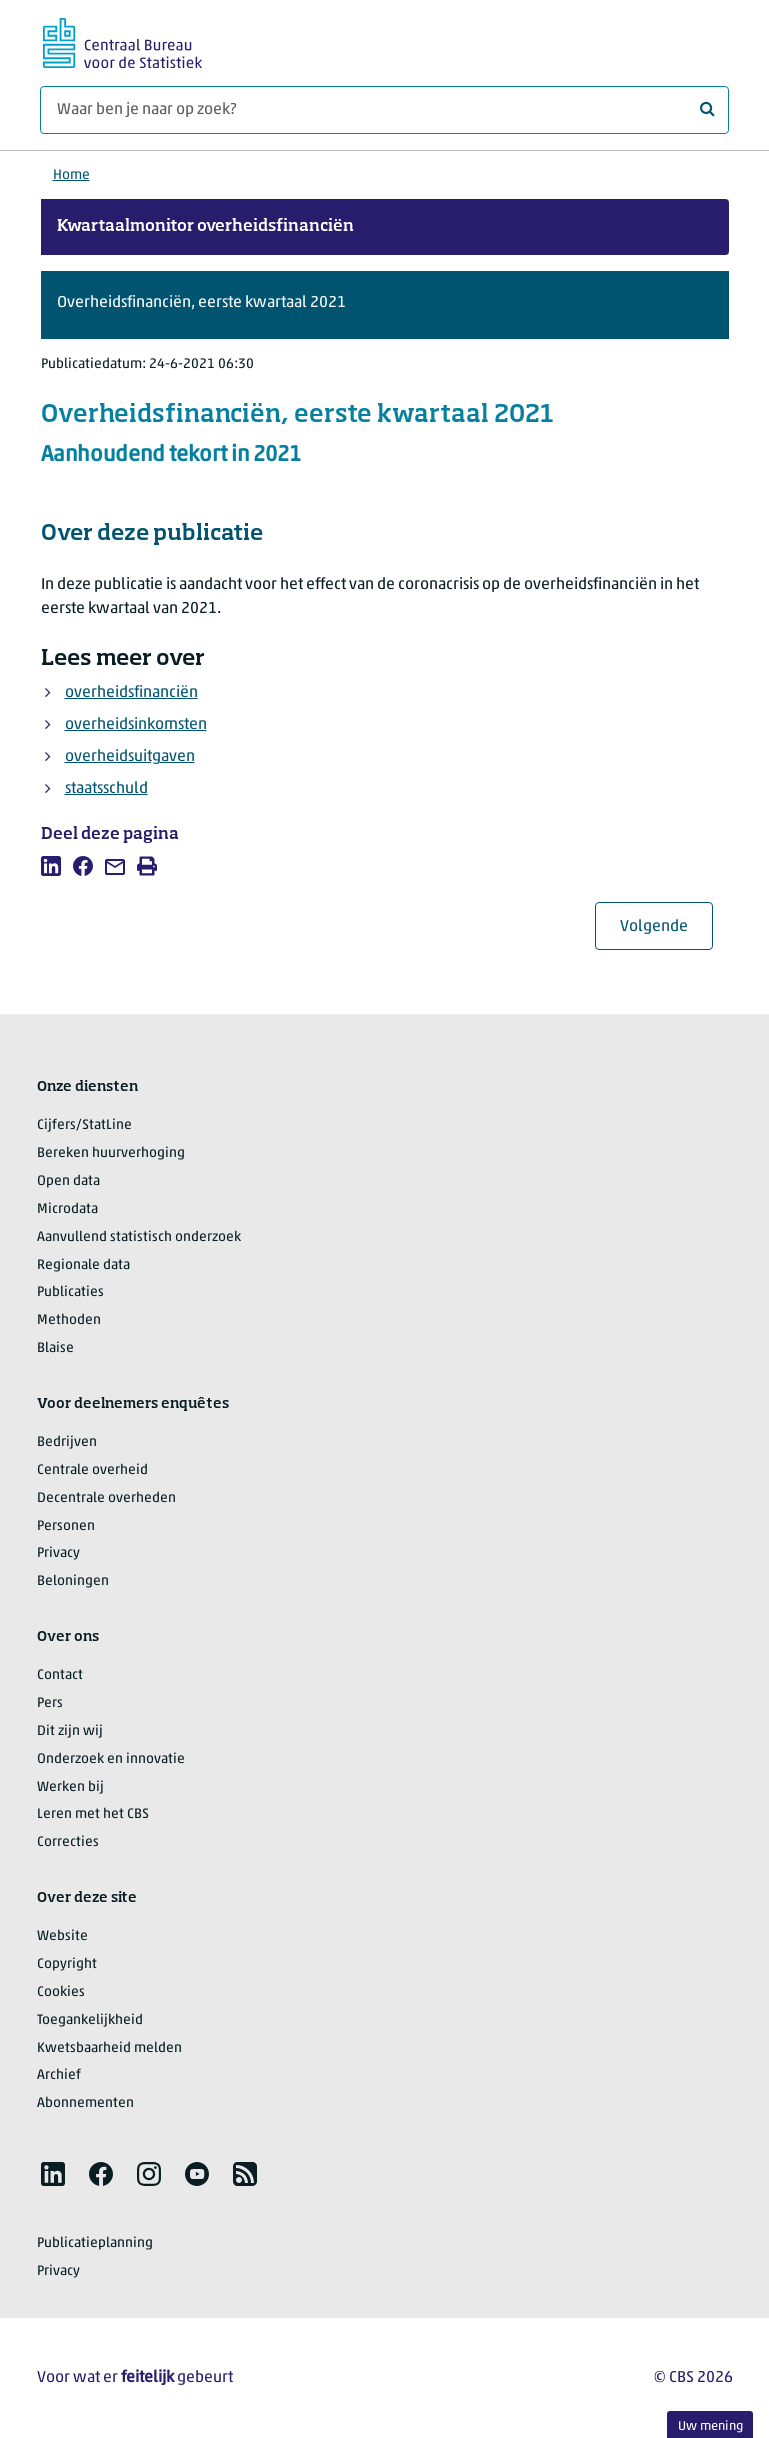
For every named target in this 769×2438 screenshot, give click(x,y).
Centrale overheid (92, 1470)
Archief (59, 2075)
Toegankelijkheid (90, 2020)
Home (71, 175)
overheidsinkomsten (136, 725)
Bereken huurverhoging (111, 1153)
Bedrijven (67, 1442)
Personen (66, 1526)
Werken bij (70, 1787)
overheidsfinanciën (131, 693)
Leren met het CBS (93, 1814)
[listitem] (51, 866)
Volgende (666, 926)
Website (62, 1936)
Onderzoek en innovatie (111, 1759)
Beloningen (73, 1581)
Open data (68, 1181)
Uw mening (710, 2426)
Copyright (67, 1964)
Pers (50, 1703)
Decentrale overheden (106, 1498)
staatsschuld (106, 789)
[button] (385, 305)
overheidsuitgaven (130, 757)
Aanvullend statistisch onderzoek (139, 1237)
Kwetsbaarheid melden (109, 2048)
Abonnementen (85, 2103)
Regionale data (83, 1265)
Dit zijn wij (70, 1731)
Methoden (69, 1320)
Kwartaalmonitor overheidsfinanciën (205, 227)
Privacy (58, 1553)
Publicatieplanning (95, 2243)
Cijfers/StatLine (84, 1125)
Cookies (61, 1992)
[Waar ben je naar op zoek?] (384, 110)
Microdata (67, 1209)
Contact (60, 1675)
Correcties (68, 1842)
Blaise (55, 1348)
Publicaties (70, 1292)
